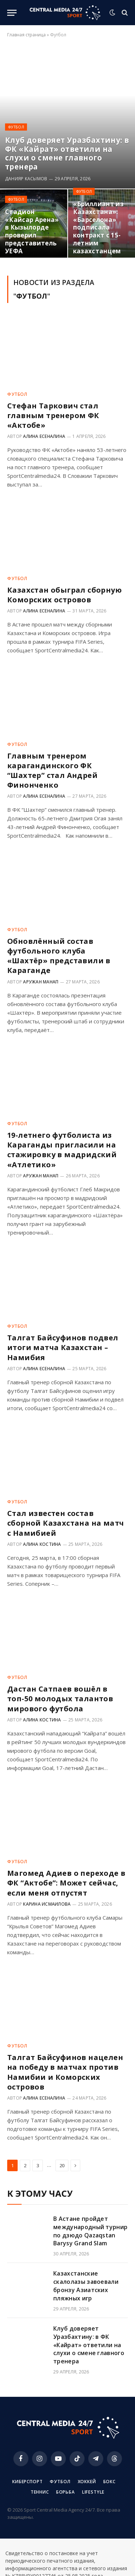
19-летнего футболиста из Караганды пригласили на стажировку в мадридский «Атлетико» (62, 1149)
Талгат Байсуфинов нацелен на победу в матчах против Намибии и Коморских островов (65, 2072)
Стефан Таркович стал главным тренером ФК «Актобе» (53, 415)
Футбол (60, 2481)
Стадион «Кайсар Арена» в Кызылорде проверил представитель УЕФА (32, 231)
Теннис (40, 2492)
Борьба (65, 2492)
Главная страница (26, 35)
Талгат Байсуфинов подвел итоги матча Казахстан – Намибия (62, 1347)
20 (61, 2165)
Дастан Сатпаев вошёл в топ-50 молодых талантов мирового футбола (60, 1698)
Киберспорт (27, 2481)
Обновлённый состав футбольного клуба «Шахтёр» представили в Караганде (59, 955)
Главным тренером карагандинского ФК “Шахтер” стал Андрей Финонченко (52, 770)
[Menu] (12, 13)
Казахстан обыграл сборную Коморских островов (64, 595)
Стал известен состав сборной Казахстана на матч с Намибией (65, 1523)
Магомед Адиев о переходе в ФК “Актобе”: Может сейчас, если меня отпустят (66, 1882)
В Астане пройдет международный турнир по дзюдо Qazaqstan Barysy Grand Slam (90, 2231)
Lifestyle (93, 2492)
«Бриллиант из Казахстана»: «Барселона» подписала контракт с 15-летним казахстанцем (98, 227)
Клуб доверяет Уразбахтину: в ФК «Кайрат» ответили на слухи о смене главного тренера (67, 153)
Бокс (109, 2481)
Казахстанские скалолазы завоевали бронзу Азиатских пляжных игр (85, 2285)
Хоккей (87, 2481)
